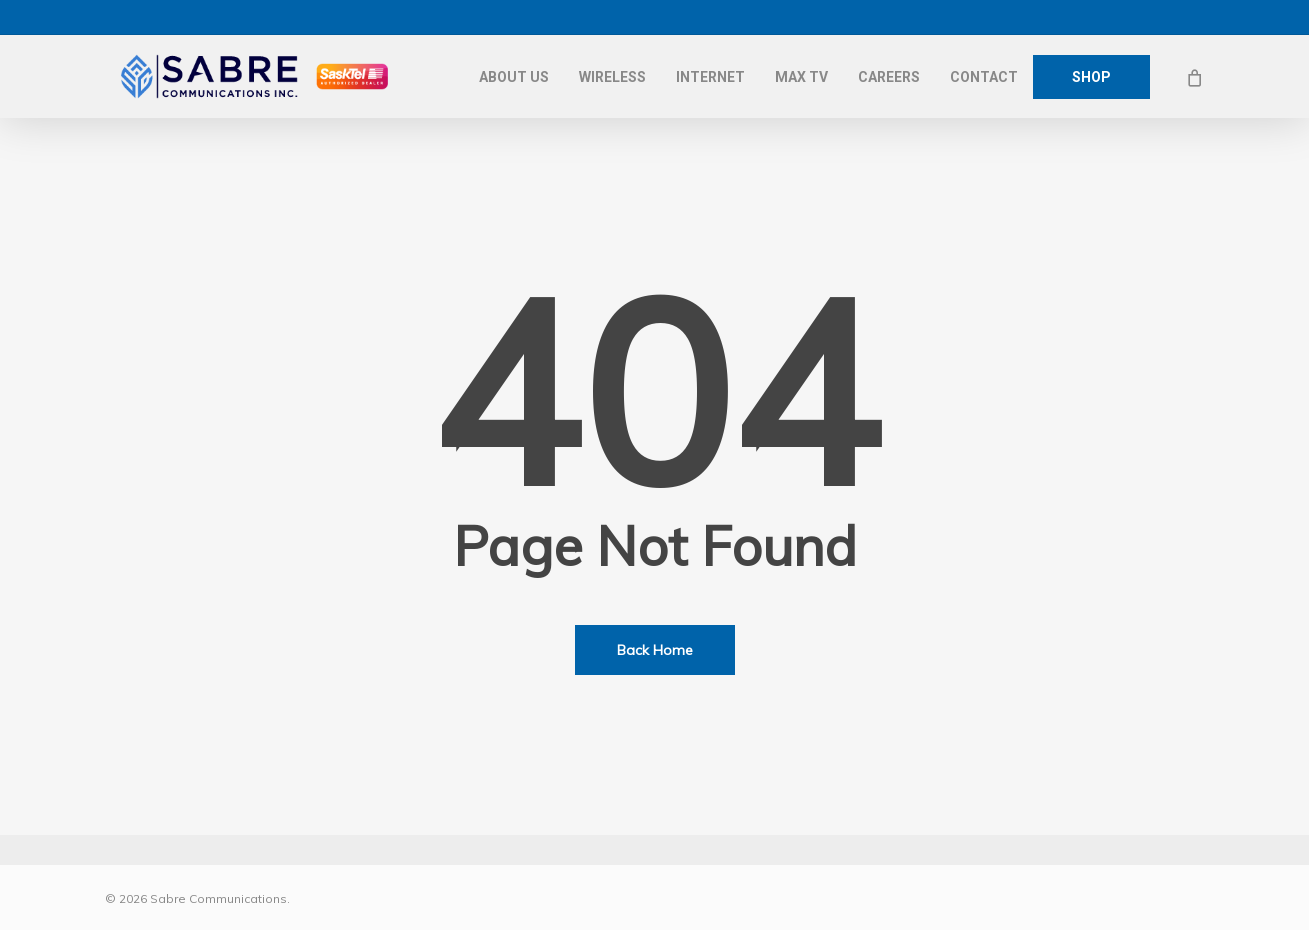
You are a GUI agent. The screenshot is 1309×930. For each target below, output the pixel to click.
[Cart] (1194, 77)
